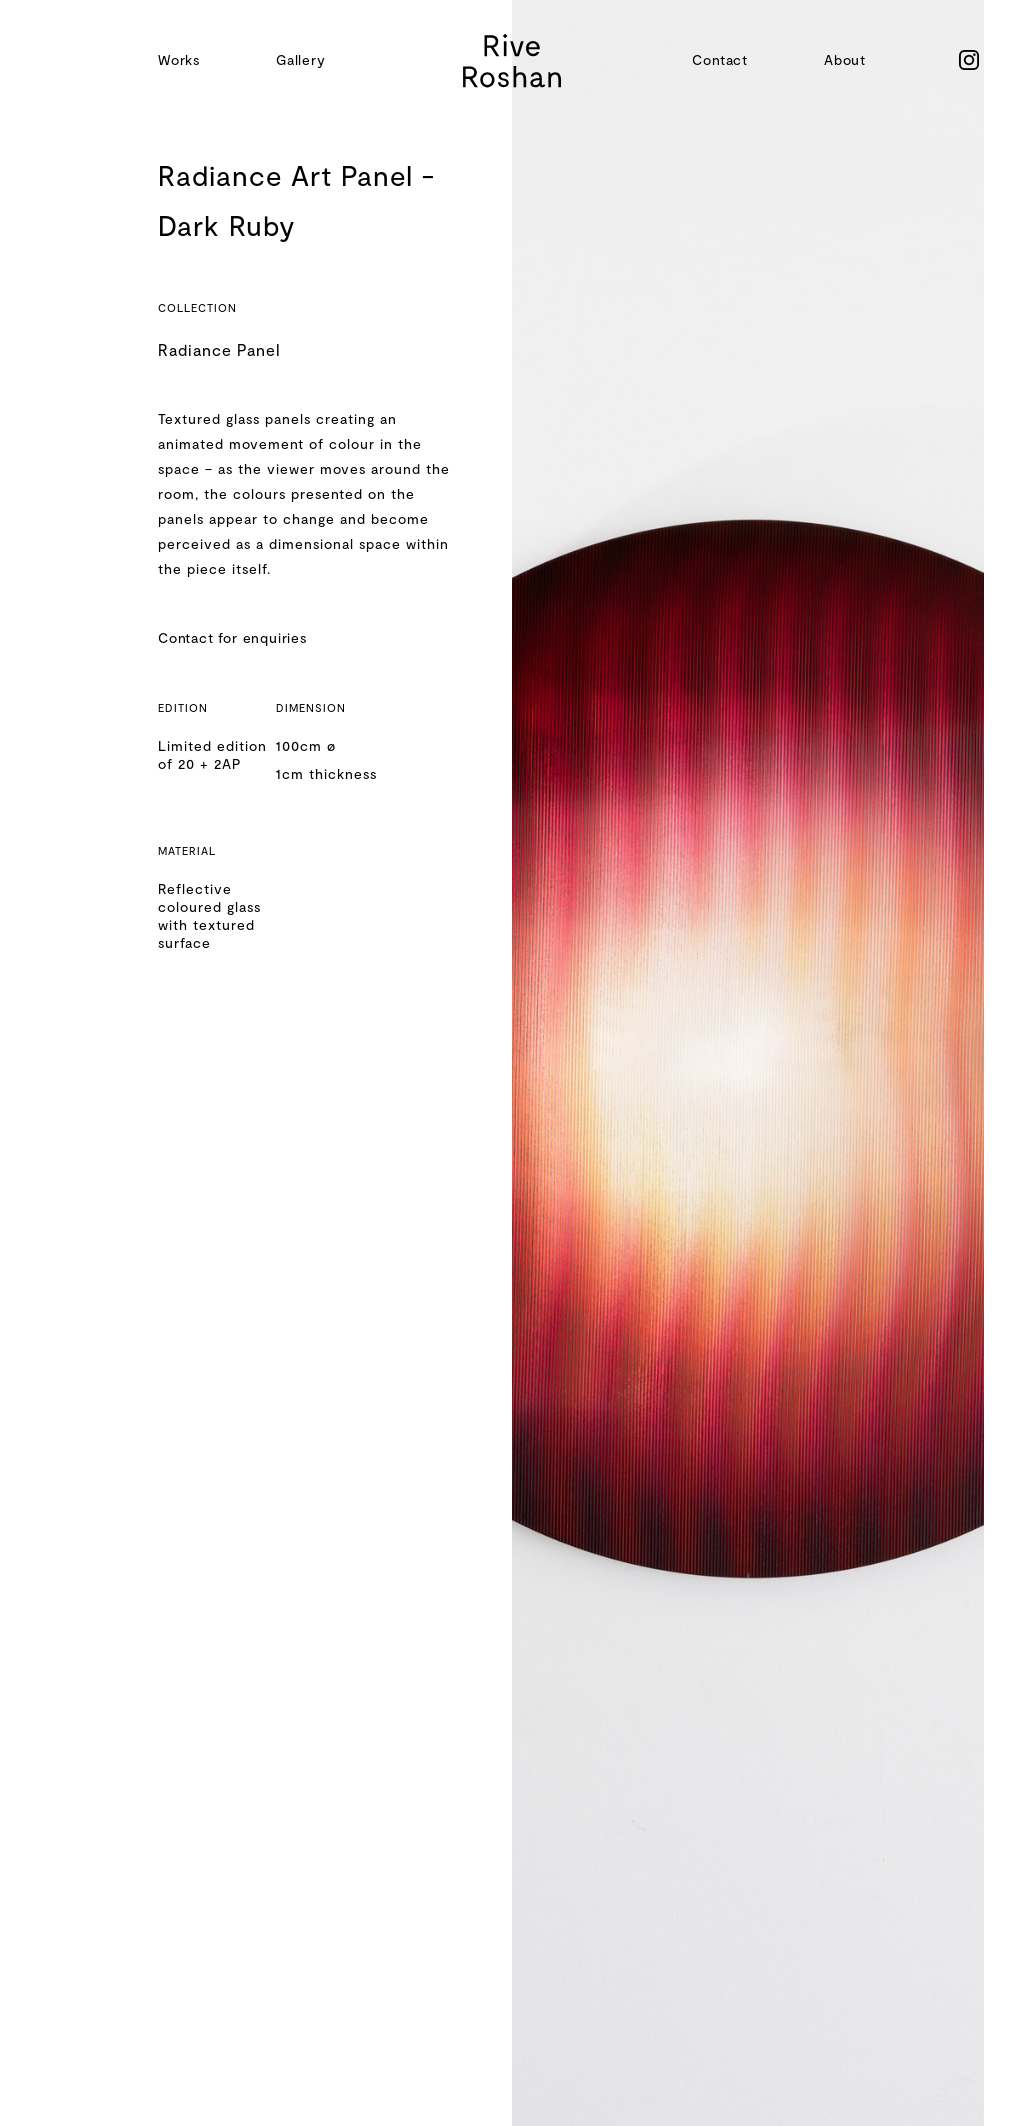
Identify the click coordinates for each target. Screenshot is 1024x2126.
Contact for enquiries (232, 637)
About (845, 59)
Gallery (301, 59)
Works (179, 59)
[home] (512, 60)
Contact (720, 59)
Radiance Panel (219, 349)
